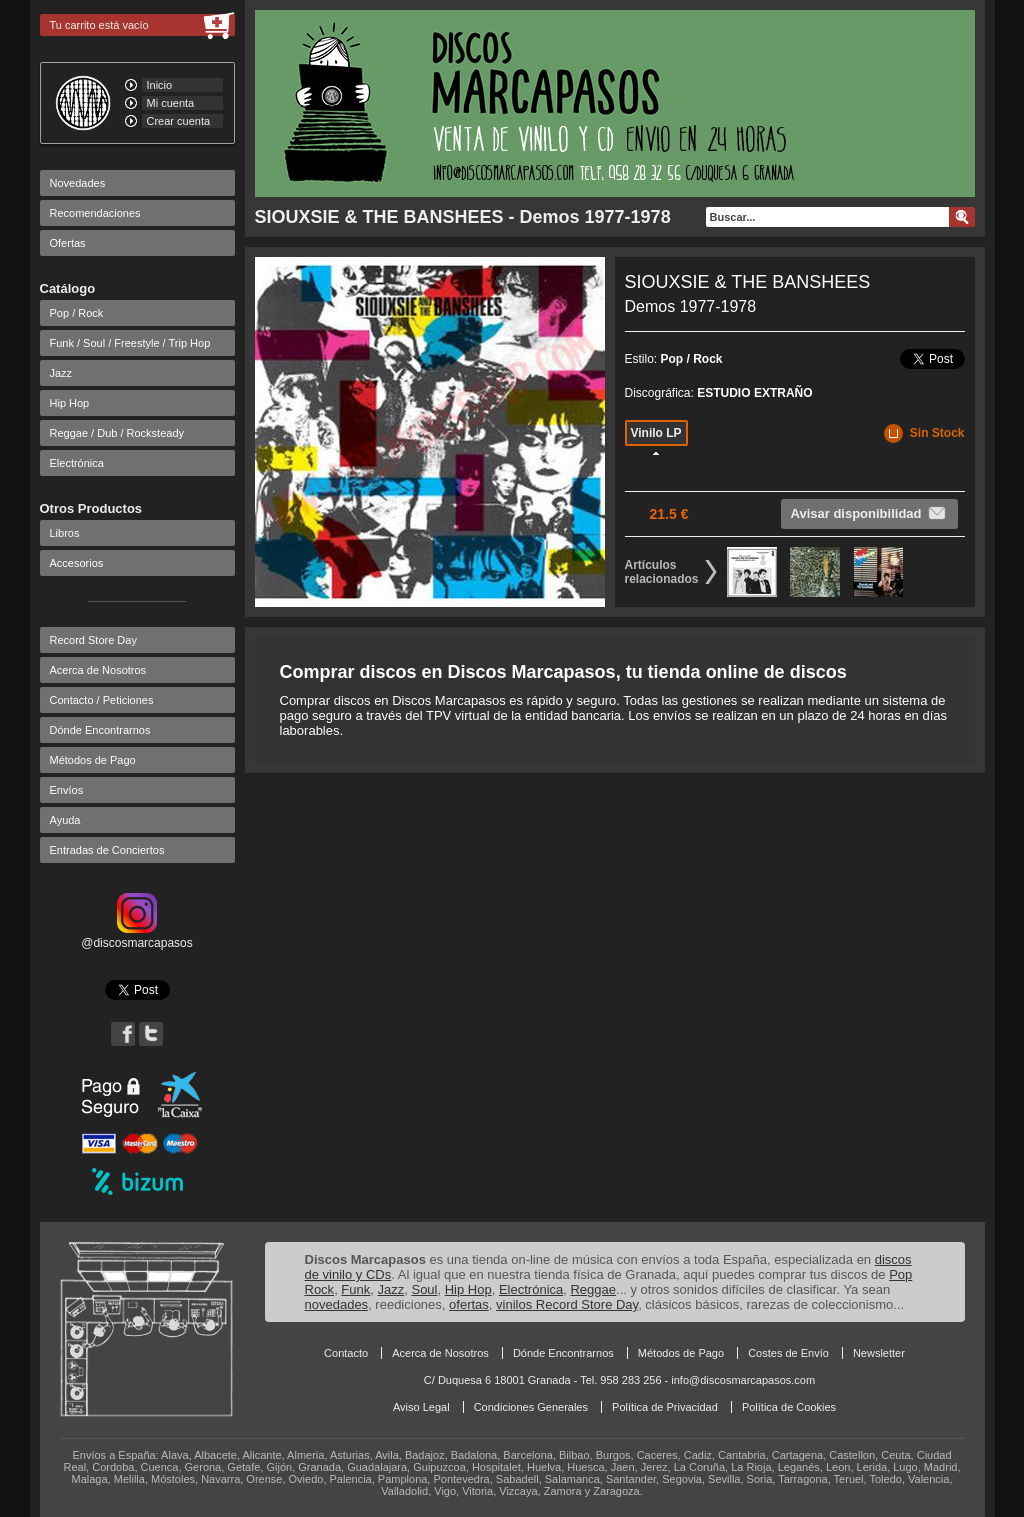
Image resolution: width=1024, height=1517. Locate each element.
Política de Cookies (789, 1407)
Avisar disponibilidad (869, 513)
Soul (424, 1289)
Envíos (67, 790)
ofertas (469, 1304)
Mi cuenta (171, 103)
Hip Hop (70, 403)
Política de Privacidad (665, 1407)
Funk (355, 1289)
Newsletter (879, 1353)
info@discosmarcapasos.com (743, 1380)
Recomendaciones (95, 213)
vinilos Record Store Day (567, 1304)
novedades (337, 1304)
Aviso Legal (421, 1407)
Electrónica (77, 463)
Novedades (78, 183)
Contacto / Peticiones (102, 700)
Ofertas (68, 243)
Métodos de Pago (93, 760)
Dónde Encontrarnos (100, 730)
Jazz (61, 373)
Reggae (593, 1289)
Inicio (160, 85)
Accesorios (77, 563)
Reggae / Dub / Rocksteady (117, 433)
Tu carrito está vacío (99, 25)
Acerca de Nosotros (98, 670)
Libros (65, 533)
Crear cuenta (179, 121)
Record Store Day (93, 640)
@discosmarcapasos (137, 936)
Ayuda (65, 820)
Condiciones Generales (531, 1407)
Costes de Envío (788, 1353)
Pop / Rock (77, 313)
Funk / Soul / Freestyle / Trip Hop (130, 343)
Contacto (346, 1353)
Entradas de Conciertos (107, 850)
